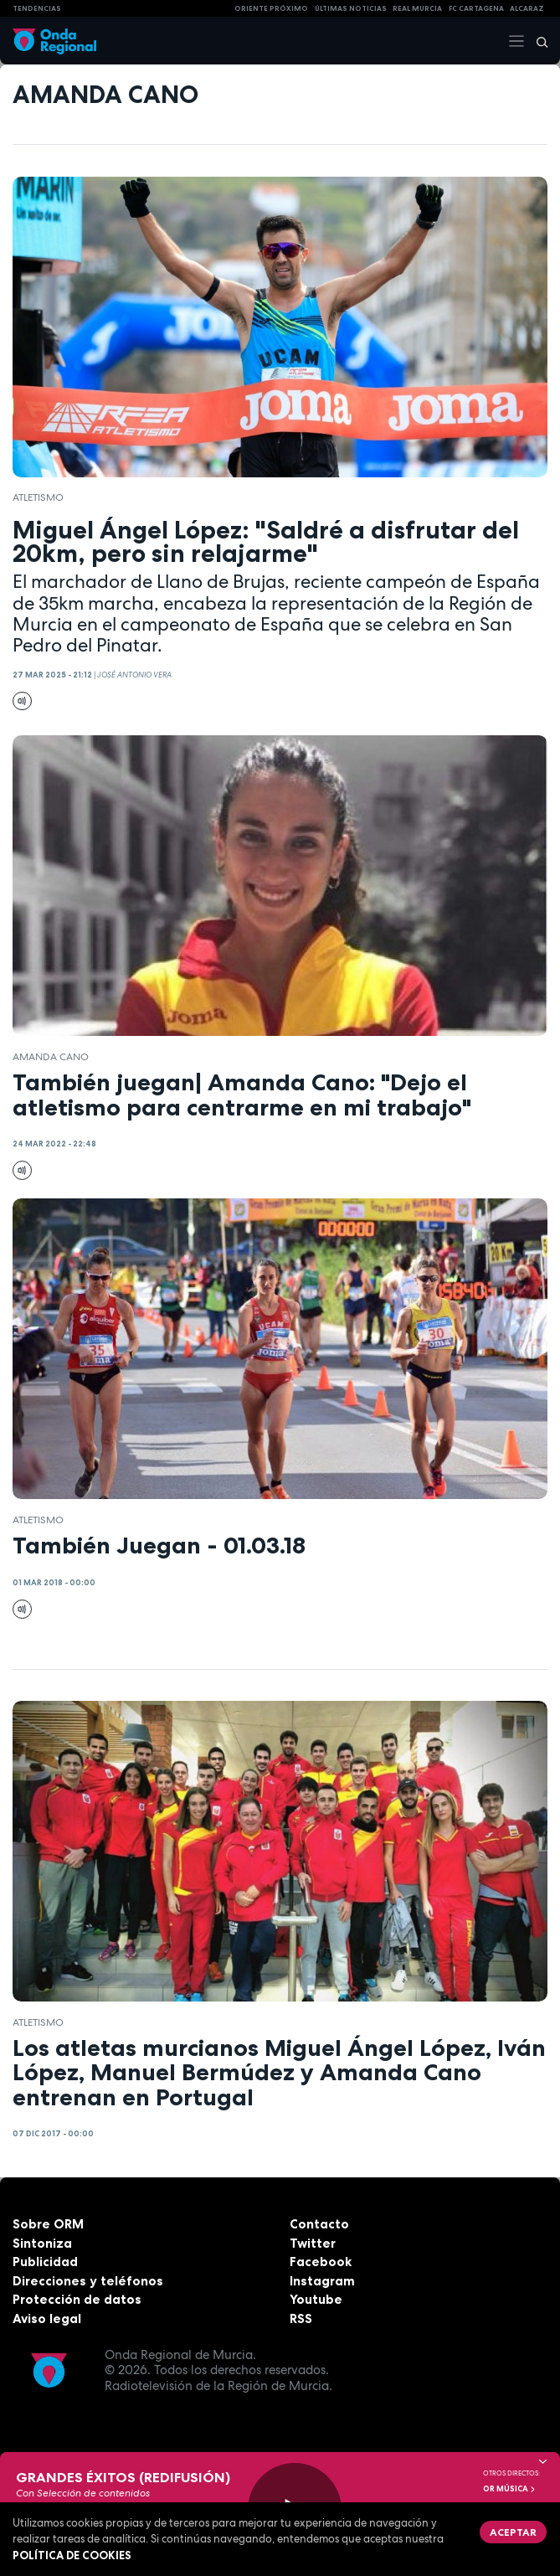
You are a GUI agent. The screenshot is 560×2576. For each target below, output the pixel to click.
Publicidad (45, 2261)
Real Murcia (417, 8)
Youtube (316, 2299)
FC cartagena (476, 8)
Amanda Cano (51, 1057)
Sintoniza (42, 2243)
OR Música (510, 2489)
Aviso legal (47, 2318)
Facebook (321, 2261)
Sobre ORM (48, 2224)
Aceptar (513, 2532)
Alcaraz (527, 8)
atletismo (38, 497)
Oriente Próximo (271, 8)
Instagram (322, 2281)
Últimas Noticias (351, 8)
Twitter (313, 2243)
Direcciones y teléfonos (88, 2281)
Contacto (319, 2224)
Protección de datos (77, 2299)
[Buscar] (536, 41)
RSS (301, 2318)
